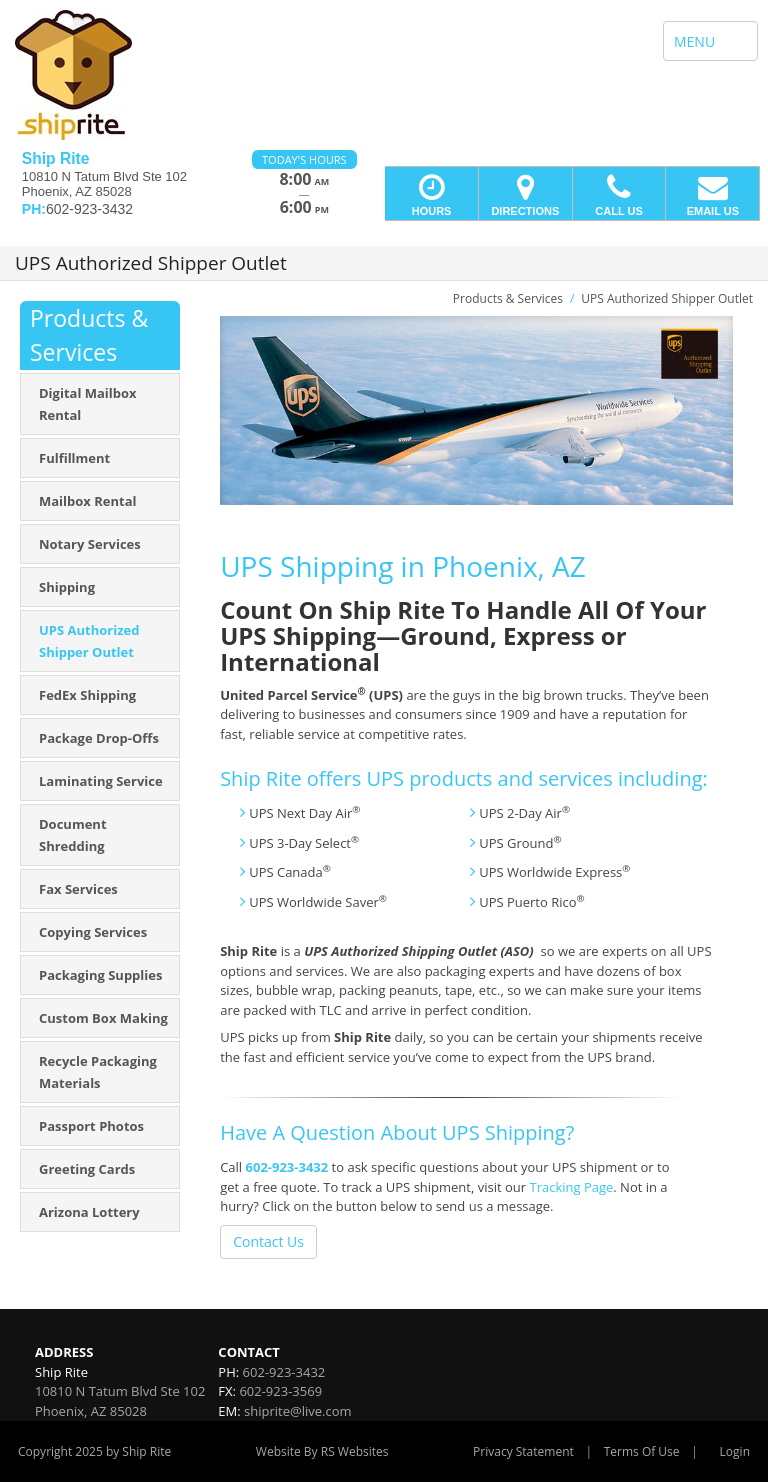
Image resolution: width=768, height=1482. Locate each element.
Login (735, 1451)
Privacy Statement (523, 1451)
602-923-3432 (287, 1167)
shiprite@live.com (297, 1411)
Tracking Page (571, 1187)
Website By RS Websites (322, 1451)
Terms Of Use (642, 1451)
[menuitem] (100, 404)
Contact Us (268, 1241)
